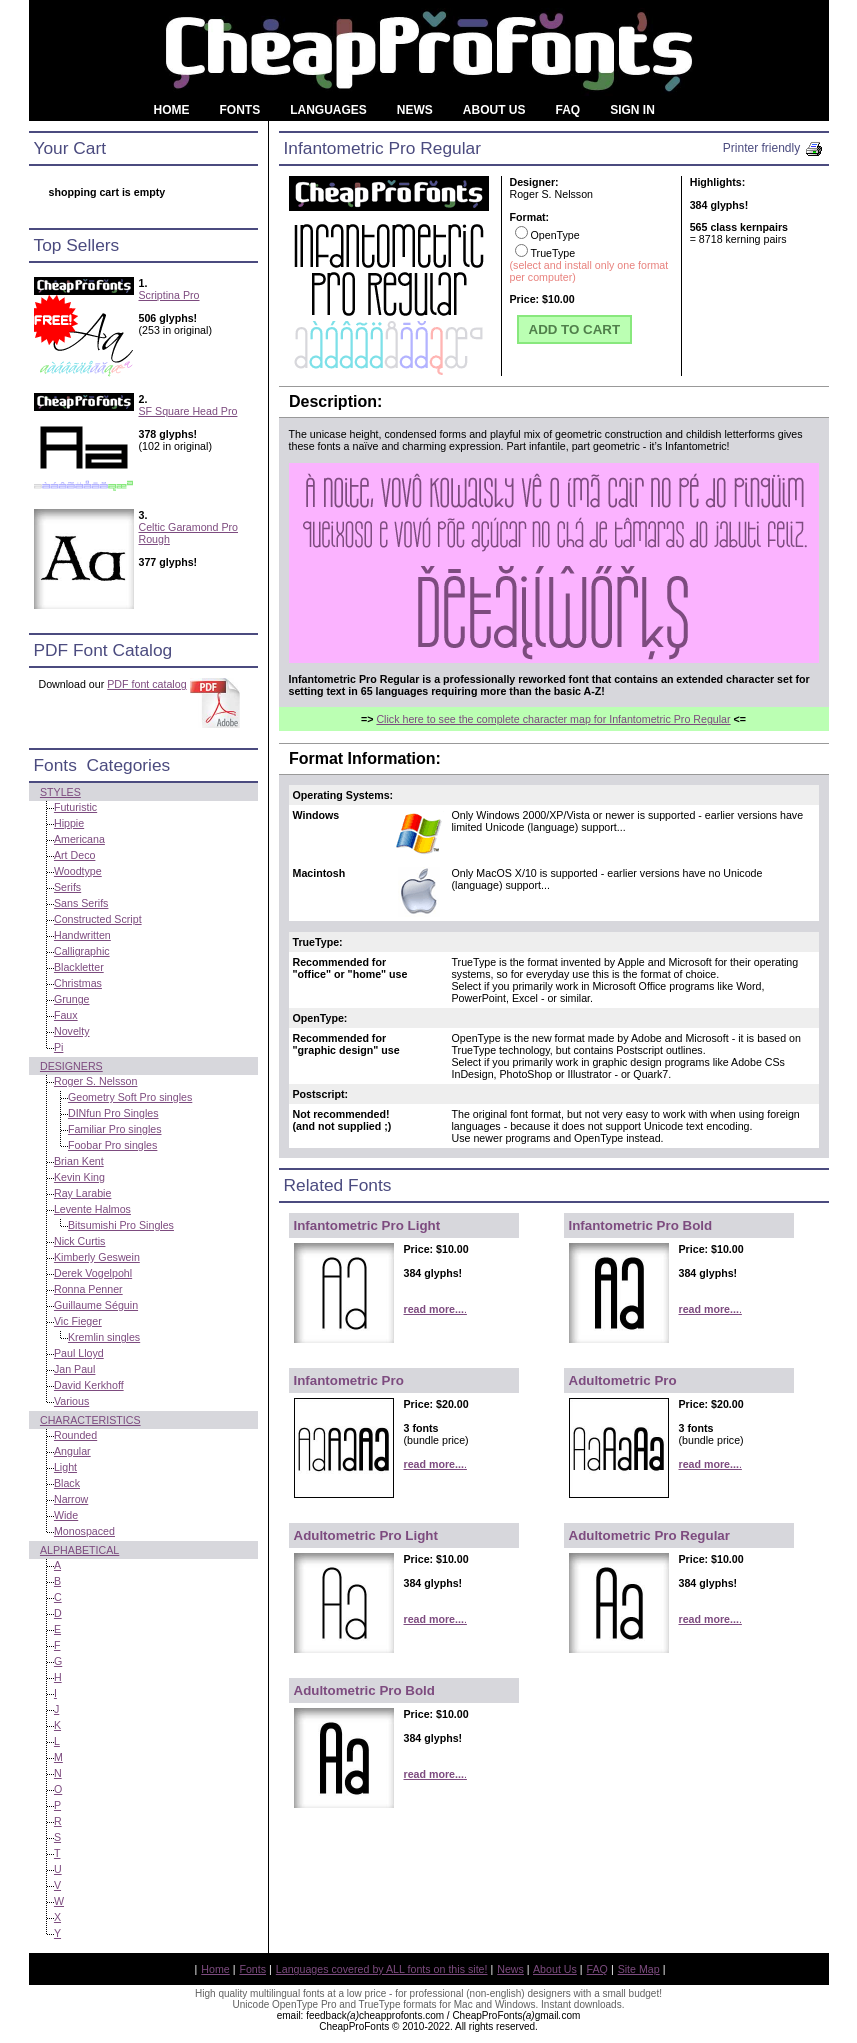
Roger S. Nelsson (96, 1081)
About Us (555, 1969)
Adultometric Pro (623, 1380)
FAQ (597, 1969)
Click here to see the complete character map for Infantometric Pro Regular (553, 719)
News (510, 1969)
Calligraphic (82, 951)
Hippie (69, 823)
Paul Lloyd (79, 1353)
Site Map (639, 1969)
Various (71, 1401)
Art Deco (74, 855)
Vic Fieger (78, 1321)
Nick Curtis (80, 1241)
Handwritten (82, 935)
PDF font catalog (146, 684)
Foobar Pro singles (112, 1145)
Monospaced (84, 1531)
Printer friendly (773, 148)
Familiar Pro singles (115, 1129)
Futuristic (75, 807)
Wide (66, 1515)
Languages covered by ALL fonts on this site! (382, 1969)
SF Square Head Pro (188, 411)
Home (215, 1969)
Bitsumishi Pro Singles (121, 1225)
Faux (66, 1015)
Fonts (252, 1969)
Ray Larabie (82, 1193)
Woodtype (78, 871)
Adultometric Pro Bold (364, 1690)
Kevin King (79, 1177)
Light (65, 1467)
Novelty (72, 1031)
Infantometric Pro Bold (641, 1225)
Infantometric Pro (349, 1380)
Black (67, 1483)
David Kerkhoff (89, 1385)
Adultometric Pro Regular (649, 1535)
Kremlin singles (104, 1337)
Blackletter (79, 967)
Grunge (72, 999)
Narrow (71, 1499)
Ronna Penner (88, 1289)
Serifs (67, 887)
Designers (71, 1066)
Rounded (75, 1435)
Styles (60, 792)
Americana (79, 839)
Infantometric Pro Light (367, 1225)
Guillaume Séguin (96, 1305)
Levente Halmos (92, 1209)
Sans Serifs (81, 903)
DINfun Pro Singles (113, 1113)
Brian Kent (79, 1161)
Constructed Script (98, 919)
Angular (72, 1451)
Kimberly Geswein (97, 1257)
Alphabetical (79, 1550)
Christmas (78, 983)
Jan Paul (74, 1369)
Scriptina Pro (169, 295)
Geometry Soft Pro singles (130, 1097)
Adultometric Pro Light (366, 1535)
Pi (58, 1047)
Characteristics (90, 1420)
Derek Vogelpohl (93, 1273)
